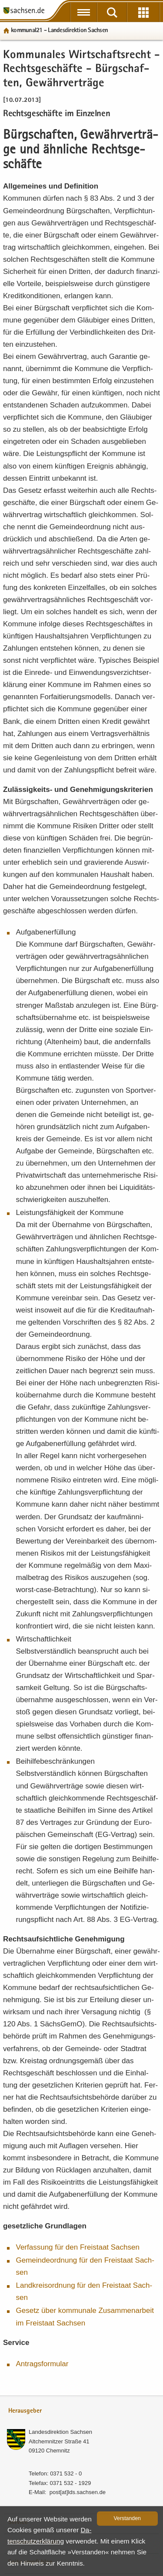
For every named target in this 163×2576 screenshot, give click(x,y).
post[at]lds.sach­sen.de (78, 2492)
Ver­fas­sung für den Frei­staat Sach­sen (78, 2247)
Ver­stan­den (127, 2518)
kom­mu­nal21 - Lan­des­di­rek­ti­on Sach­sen (59, 30)
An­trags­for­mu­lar (42, 2364)
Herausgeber (25, 2411)
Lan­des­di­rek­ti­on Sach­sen (60, 2432)
